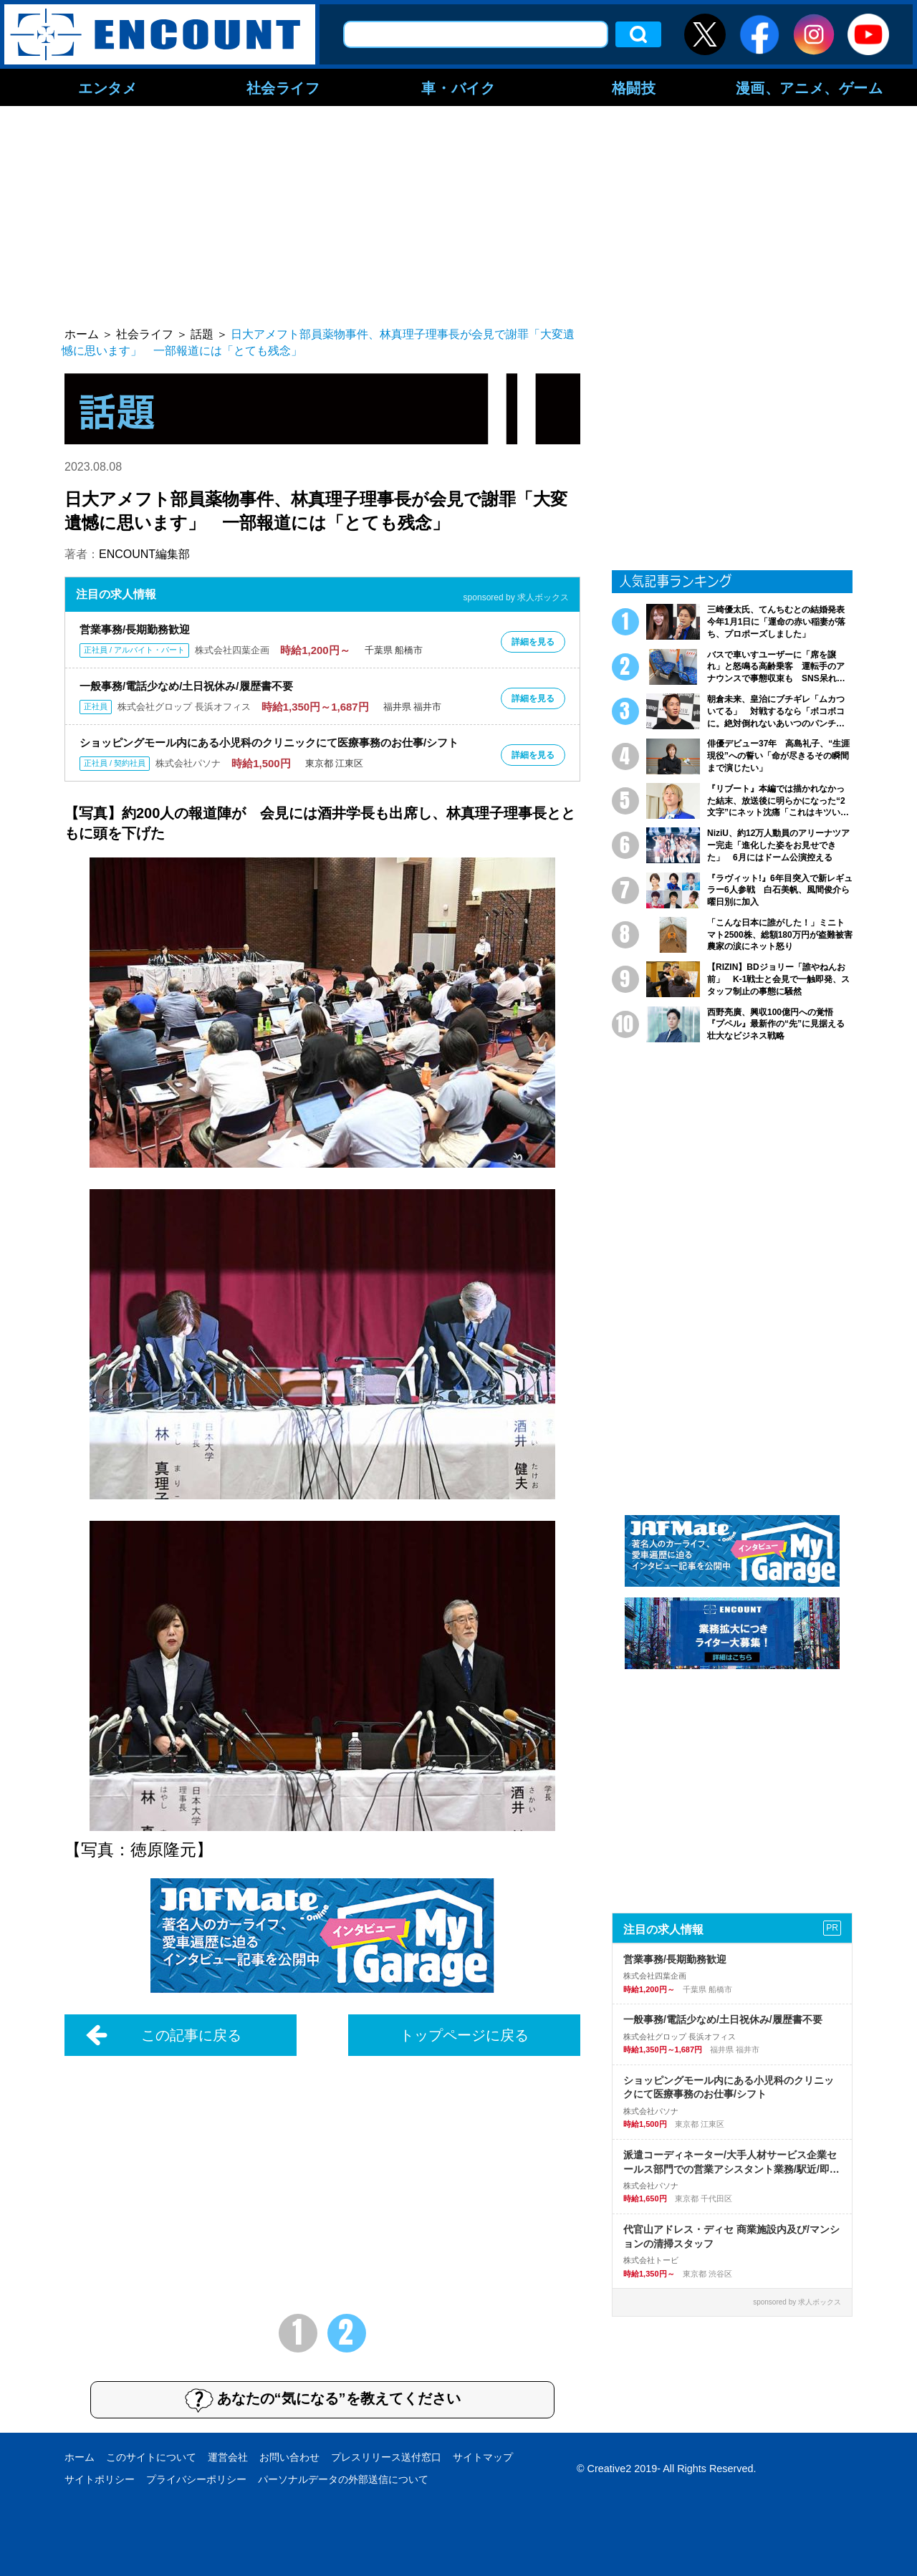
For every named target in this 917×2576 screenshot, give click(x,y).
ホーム (79, 2457)
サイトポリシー (99, 2479)
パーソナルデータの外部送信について (343, 2479)
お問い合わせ (289, 2457)
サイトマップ (483, 2457)
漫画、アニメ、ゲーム (809, 87)
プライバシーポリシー (196, 2479)
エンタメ (107, 87)
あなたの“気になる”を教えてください (323, 2399)
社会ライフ (283, 87)
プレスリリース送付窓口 (386, 2457)
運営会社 (228, 2457)
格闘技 (634, 87)
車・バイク (458, 87)
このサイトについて (151, 2457)
